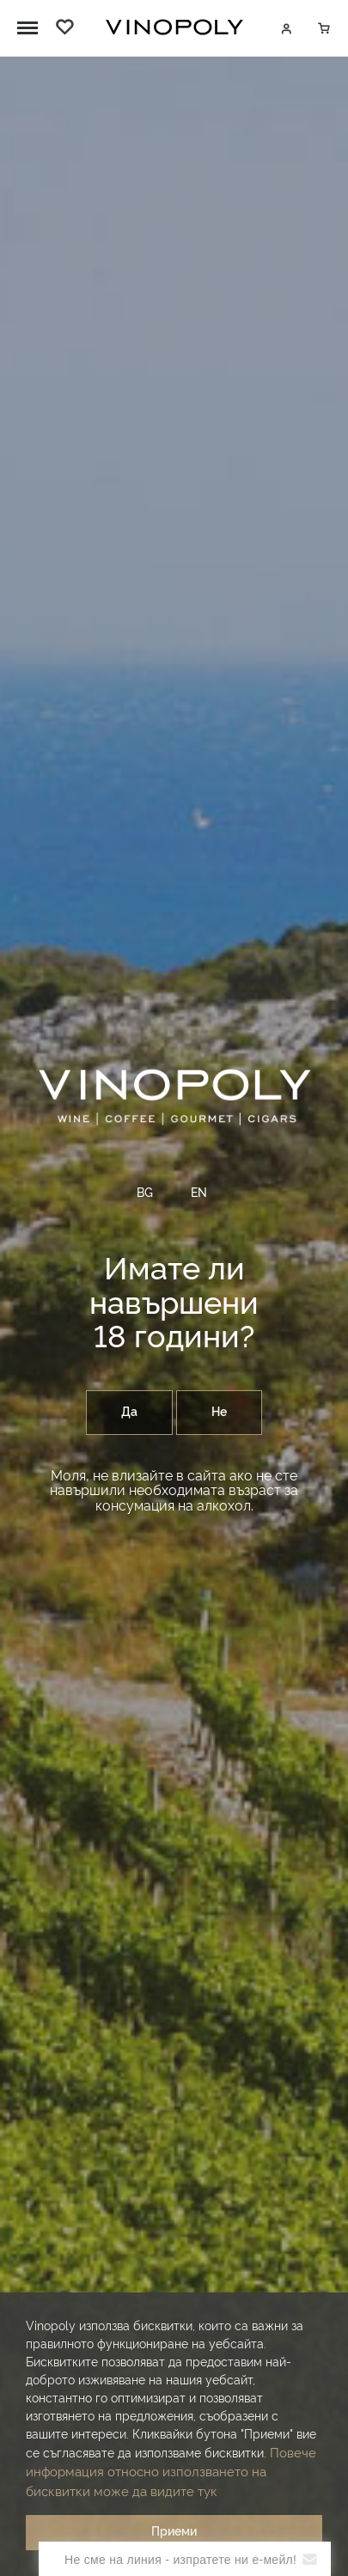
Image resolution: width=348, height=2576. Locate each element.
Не (219, 1413)
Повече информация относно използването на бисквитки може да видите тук (171, 2473)
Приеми (174, 2532)
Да (129, 1413)
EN (199, 1193)
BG (145, 1193)
